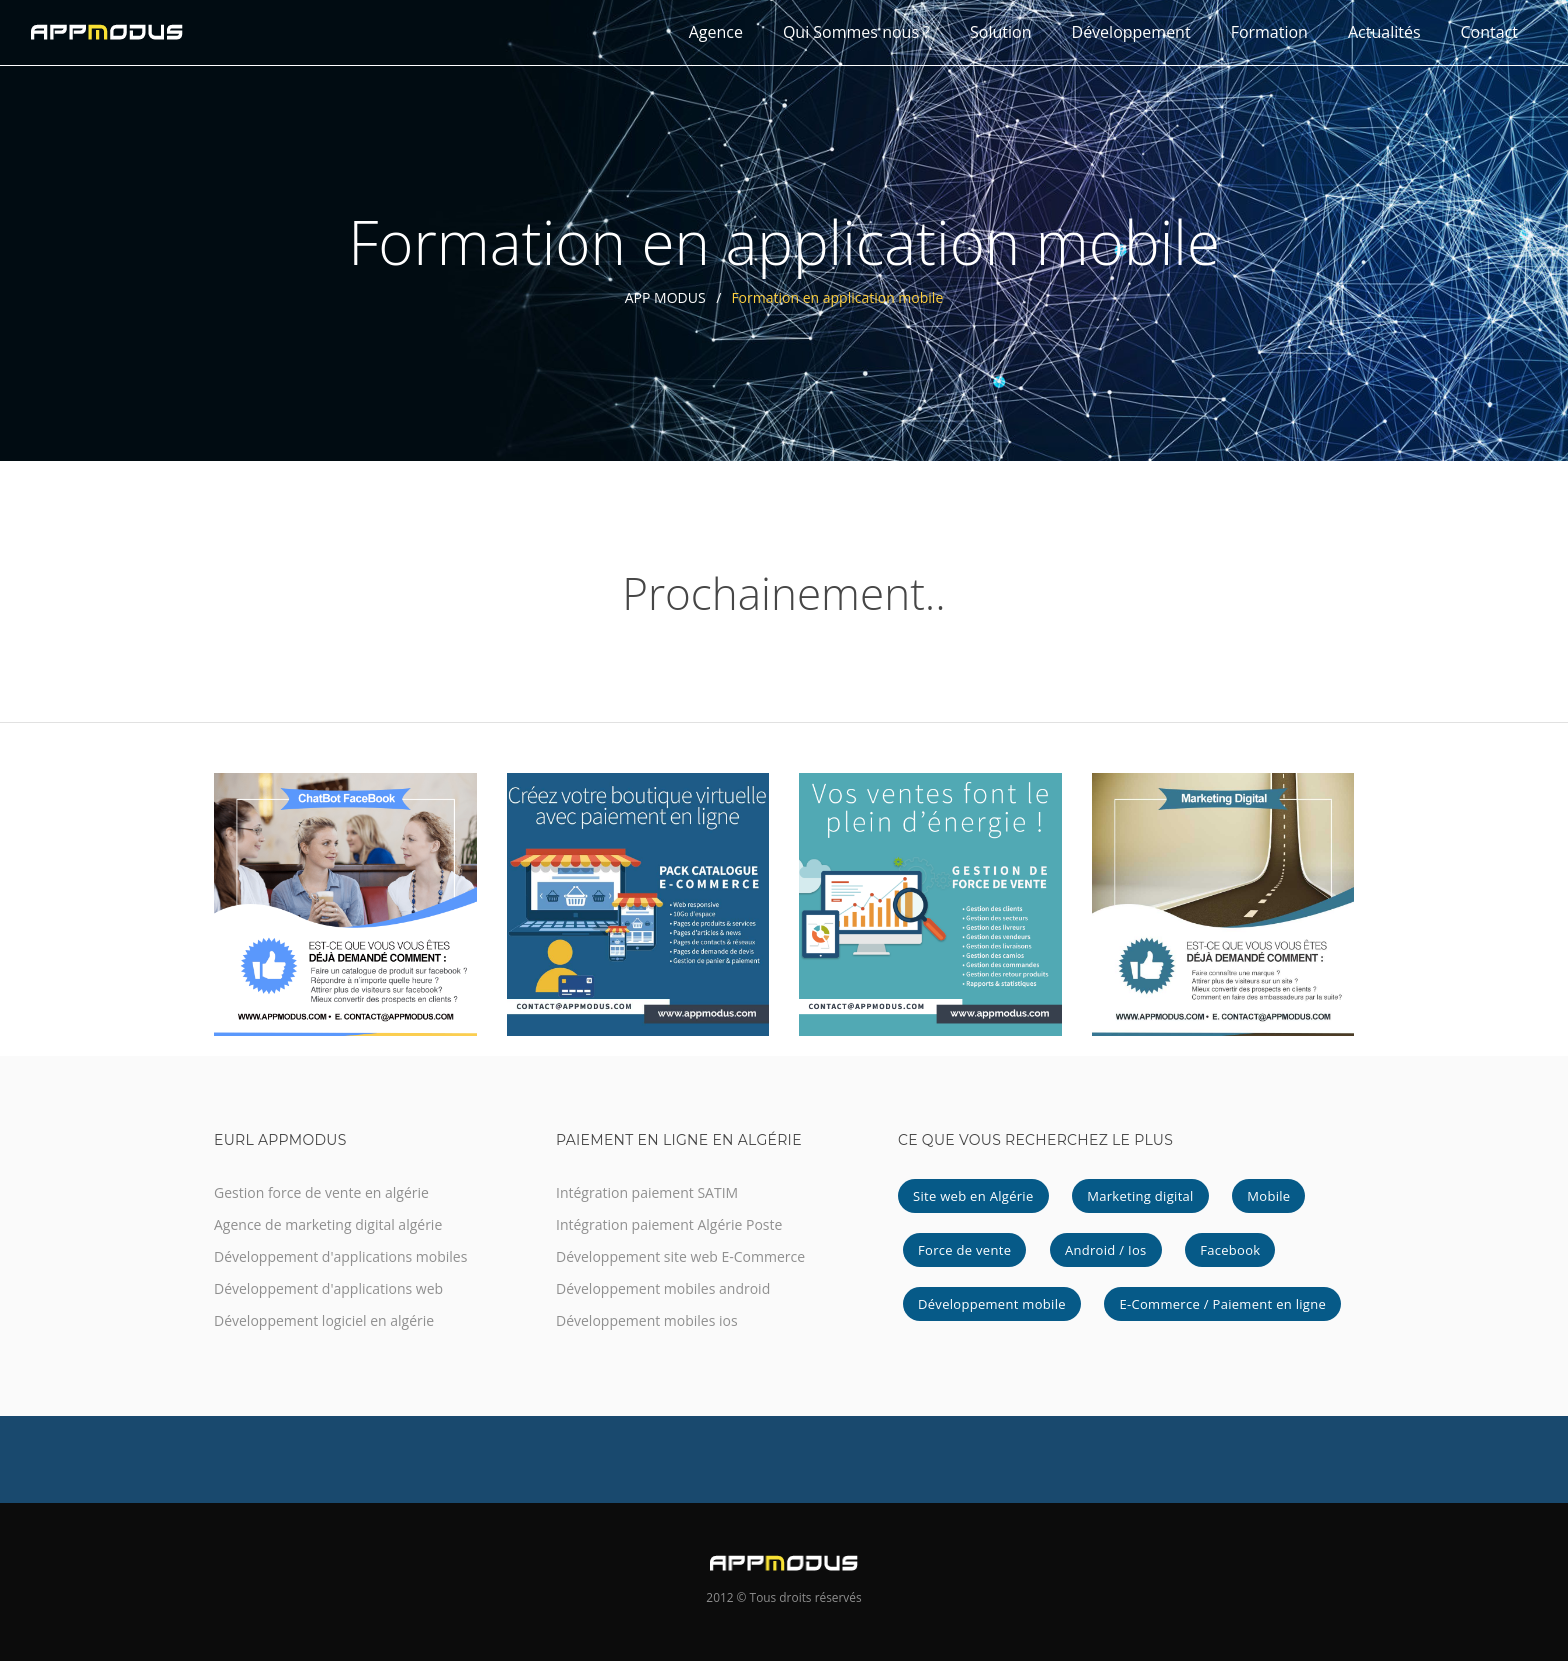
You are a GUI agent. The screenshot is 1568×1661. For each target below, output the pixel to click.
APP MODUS (665, 297)
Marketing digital (1140, 1196)
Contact (1489, 32)
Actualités (1384, 32)
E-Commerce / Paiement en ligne (1222, 1304)
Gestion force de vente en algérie (321, 1192)
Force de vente (964, 1250)
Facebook (1230, 1250)
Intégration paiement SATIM (647, 1192)
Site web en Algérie (973, 1196)
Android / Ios (1106, 1250)
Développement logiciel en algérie (324, 1320)
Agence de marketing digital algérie (328, 1224)
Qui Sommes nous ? (856, 32)
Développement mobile (992, 1304)
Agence (716, 32)
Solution (1000, 32)
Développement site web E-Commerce (680, 1256)
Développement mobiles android (663, 1288)
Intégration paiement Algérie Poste (669, 1224)
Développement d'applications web (328, 1288)
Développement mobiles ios (647, 1320)
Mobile (1268, 1196)
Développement (1131, 32)
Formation (1269, 32)
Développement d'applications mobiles (340, 1256)
